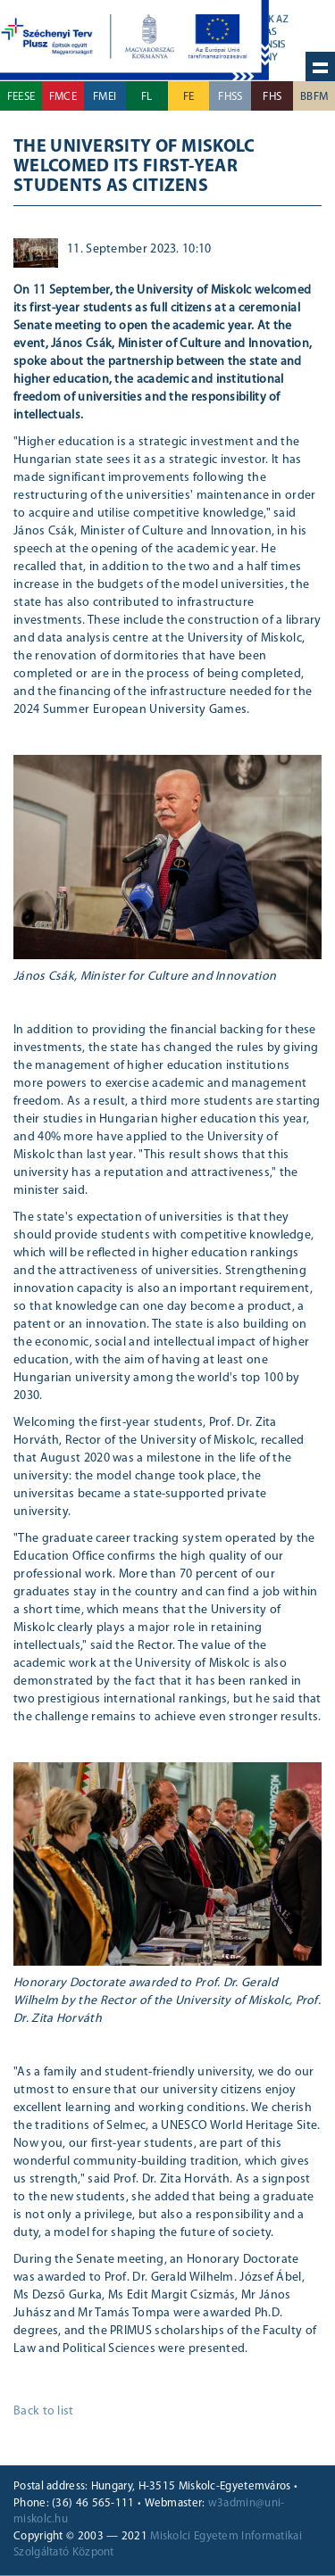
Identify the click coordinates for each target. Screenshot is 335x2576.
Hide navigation (320, 66)
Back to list (43, 2411)
